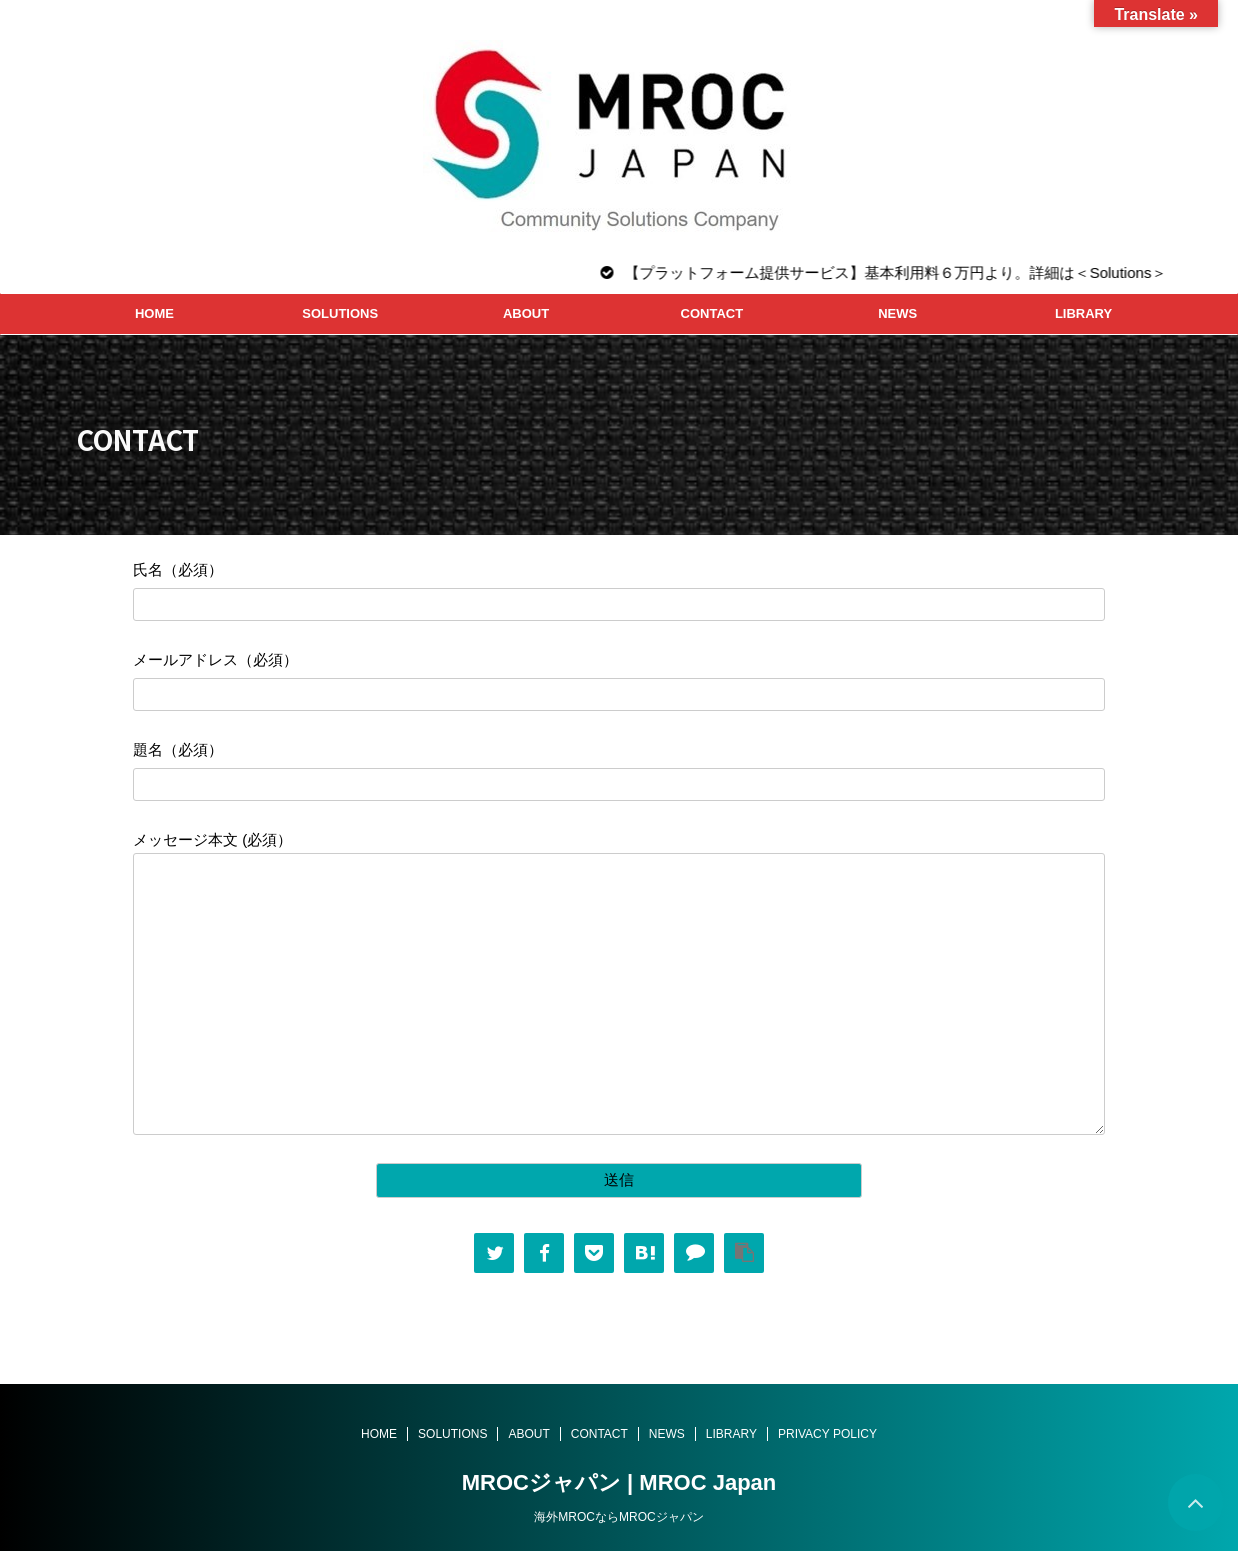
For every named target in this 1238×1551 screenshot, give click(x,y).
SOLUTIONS (340, 313)
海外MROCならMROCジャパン (618, 1517)
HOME (154, 313)
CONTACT (712, 313)
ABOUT (526, 313)
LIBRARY (1083, 313)
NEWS (897, 313)
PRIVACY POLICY (827, 1434)
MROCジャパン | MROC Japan (619, 1482)
